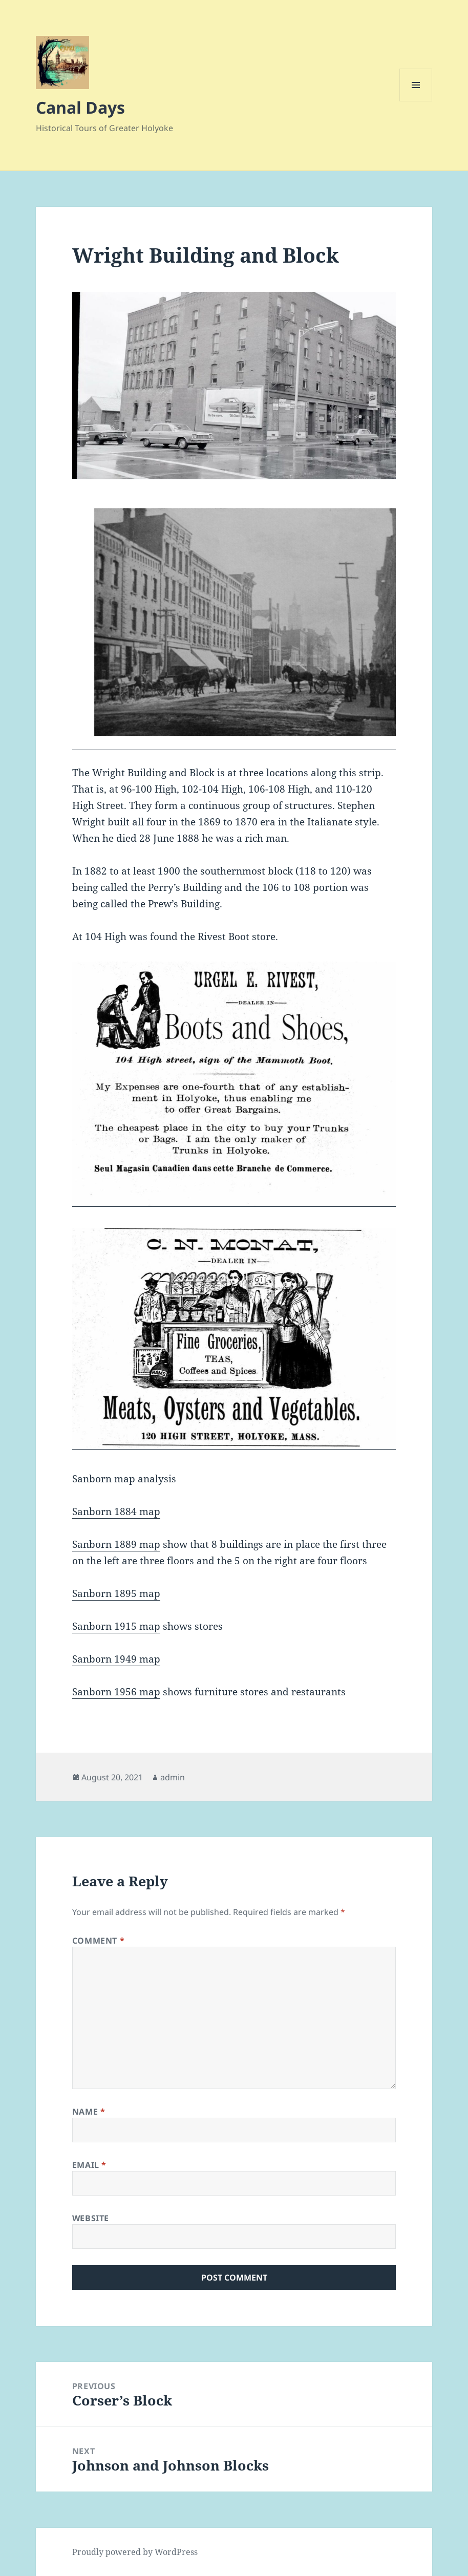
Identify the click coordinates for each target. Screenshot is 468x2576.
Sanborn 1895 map (116, 1593)
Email (89, 2164)
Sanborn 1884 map (116, 1511)
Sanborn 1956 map (116, 1691)
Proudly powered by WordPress (135, 2552)
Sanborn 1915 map (116, 1626)
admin (172, 1777)
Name (88, 2111)
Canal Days (80, 107)
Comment (98, 1940)
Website (90, 2218)
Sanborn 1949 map (116, 1659)
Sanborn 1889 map (116, 1544)
